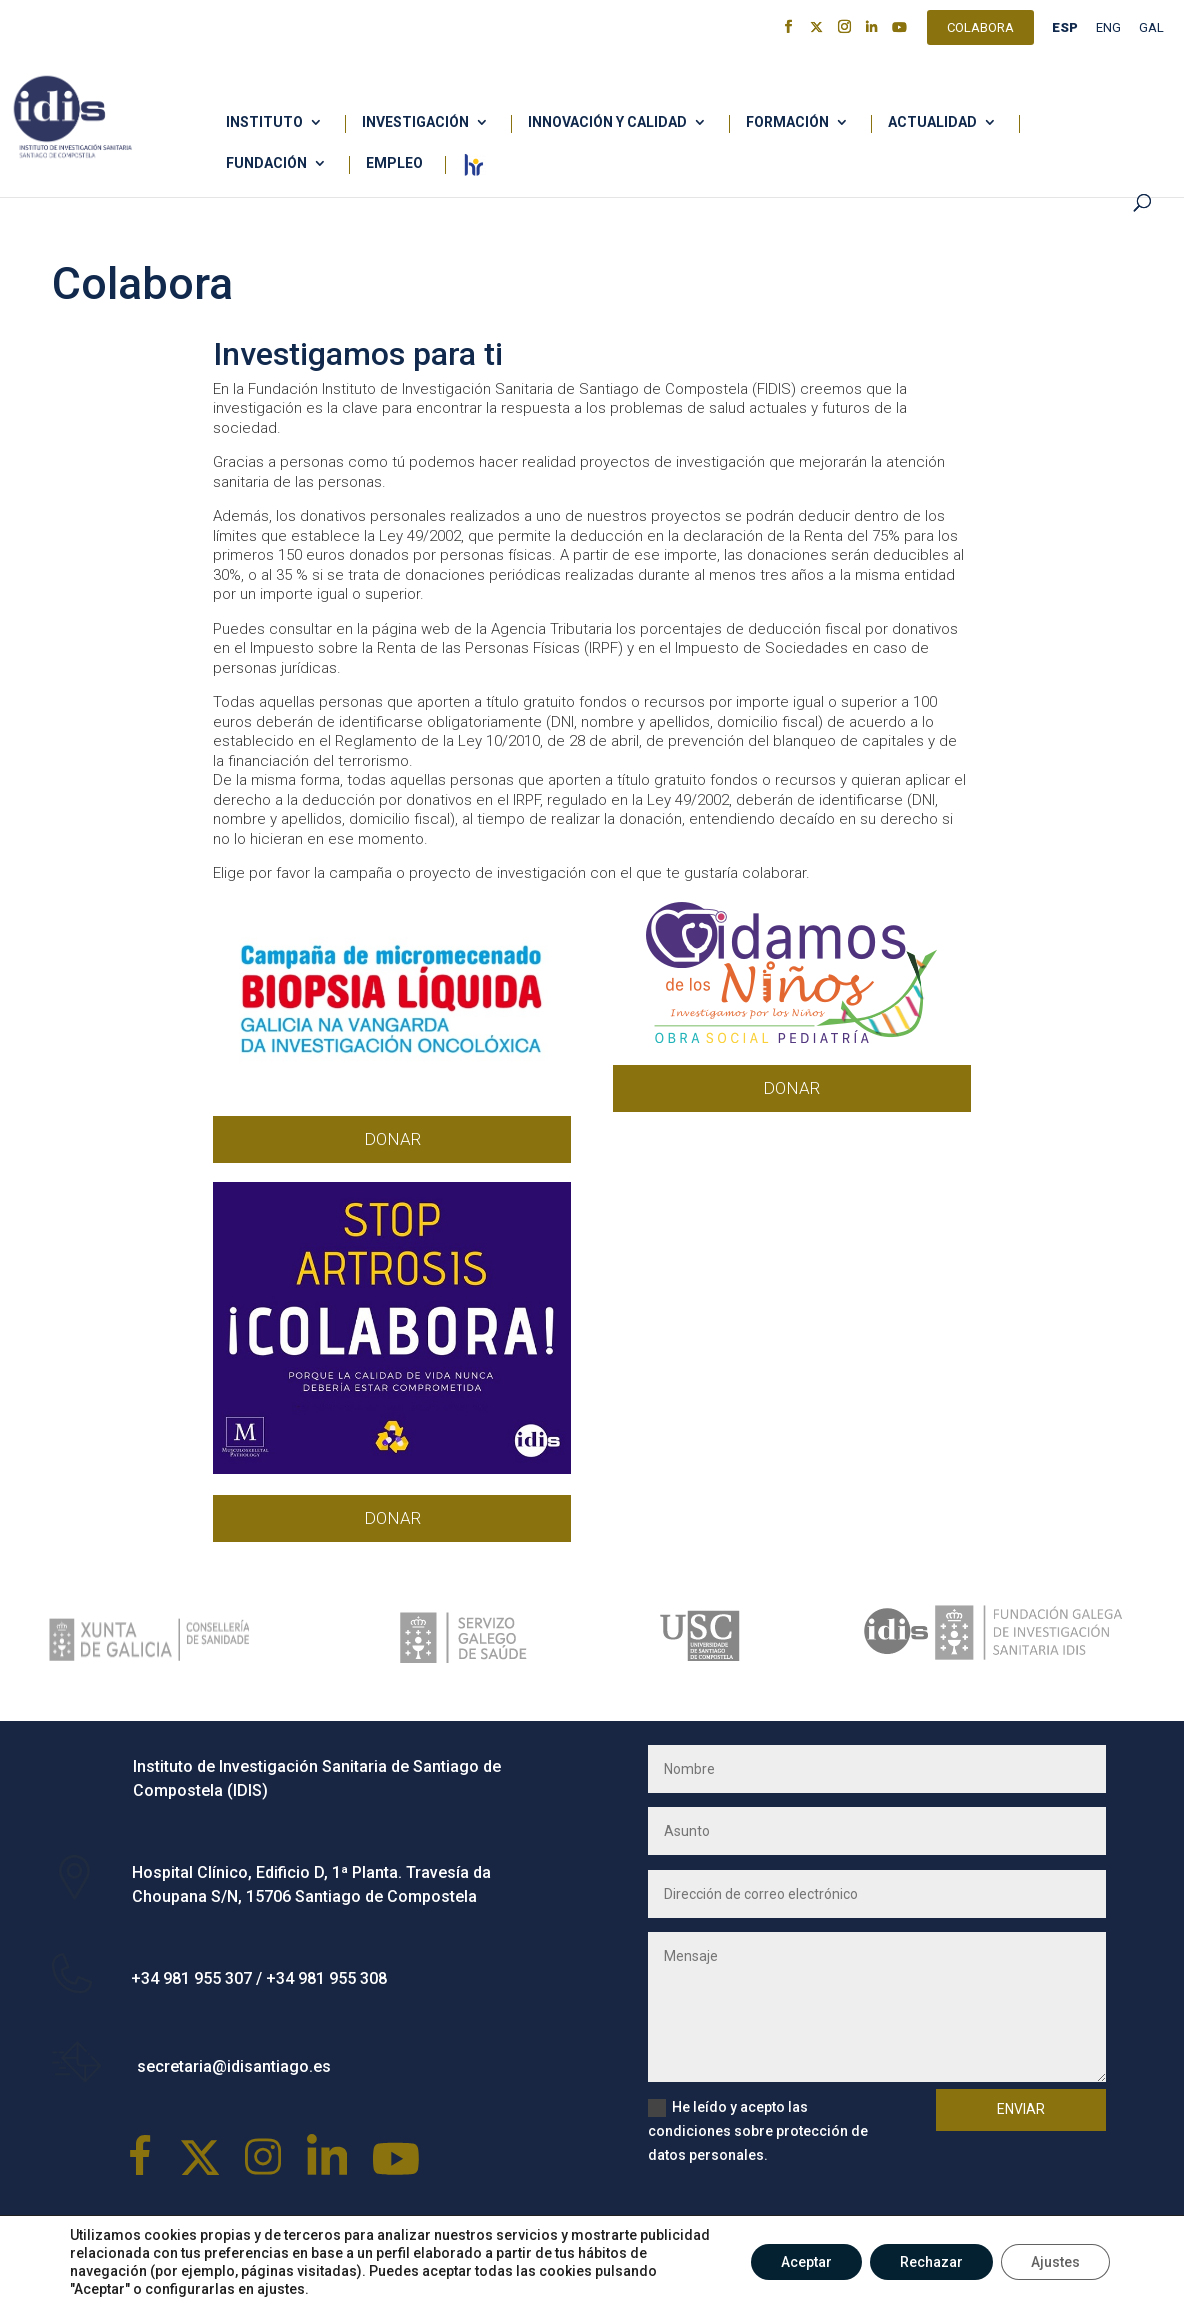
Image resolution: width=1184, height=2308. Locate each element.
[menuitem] (1065, 32)
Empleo (394, 163)
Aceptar (806, 2262)
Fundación (266, 163)
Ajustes (1055, 2262)
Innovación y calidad (607, 122)
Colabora (980, 30)
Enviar (1021, 2109)
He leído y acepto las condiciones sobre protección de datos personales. (758, 2131)
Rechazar (931, 2262)
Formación (787, 122)
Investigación (415, 122)
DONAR (392, 1139)
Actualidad (932, 122)
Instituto (264, 122)
